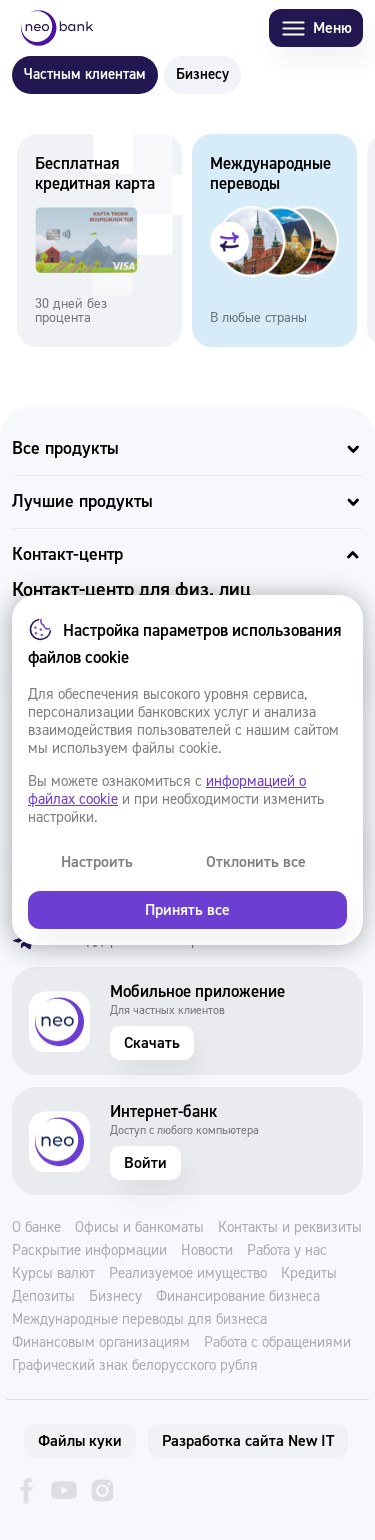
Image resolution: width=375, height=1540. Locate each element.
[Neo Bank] (57, 28)
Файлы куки (80, 1441)
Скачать (152, 1043)
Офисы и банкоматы (139, 1228)
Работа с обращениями (277, 1343)
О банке (36, 1228)
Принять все (187, 910)
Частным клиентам (85, 74)
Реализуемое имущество (188, 1274)
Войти (145, 1163)
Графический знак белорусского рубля (135, 1366)
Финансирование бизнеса (238, 1297)
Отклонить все (256, 862)
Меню (316, 28)
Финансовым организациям (101, 1343)
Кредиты (309, 1274)
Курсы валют (53, 1274)
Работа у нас (287, 1251)
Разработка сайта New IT (248, 1441)
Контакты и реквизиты (290, 1228)
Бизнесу (202, 74)
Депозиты (43, 1297)
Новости (207, 1251)
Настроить (97, 862)
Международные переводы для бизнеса (139, 1320)
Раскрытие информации (89, 1251)
